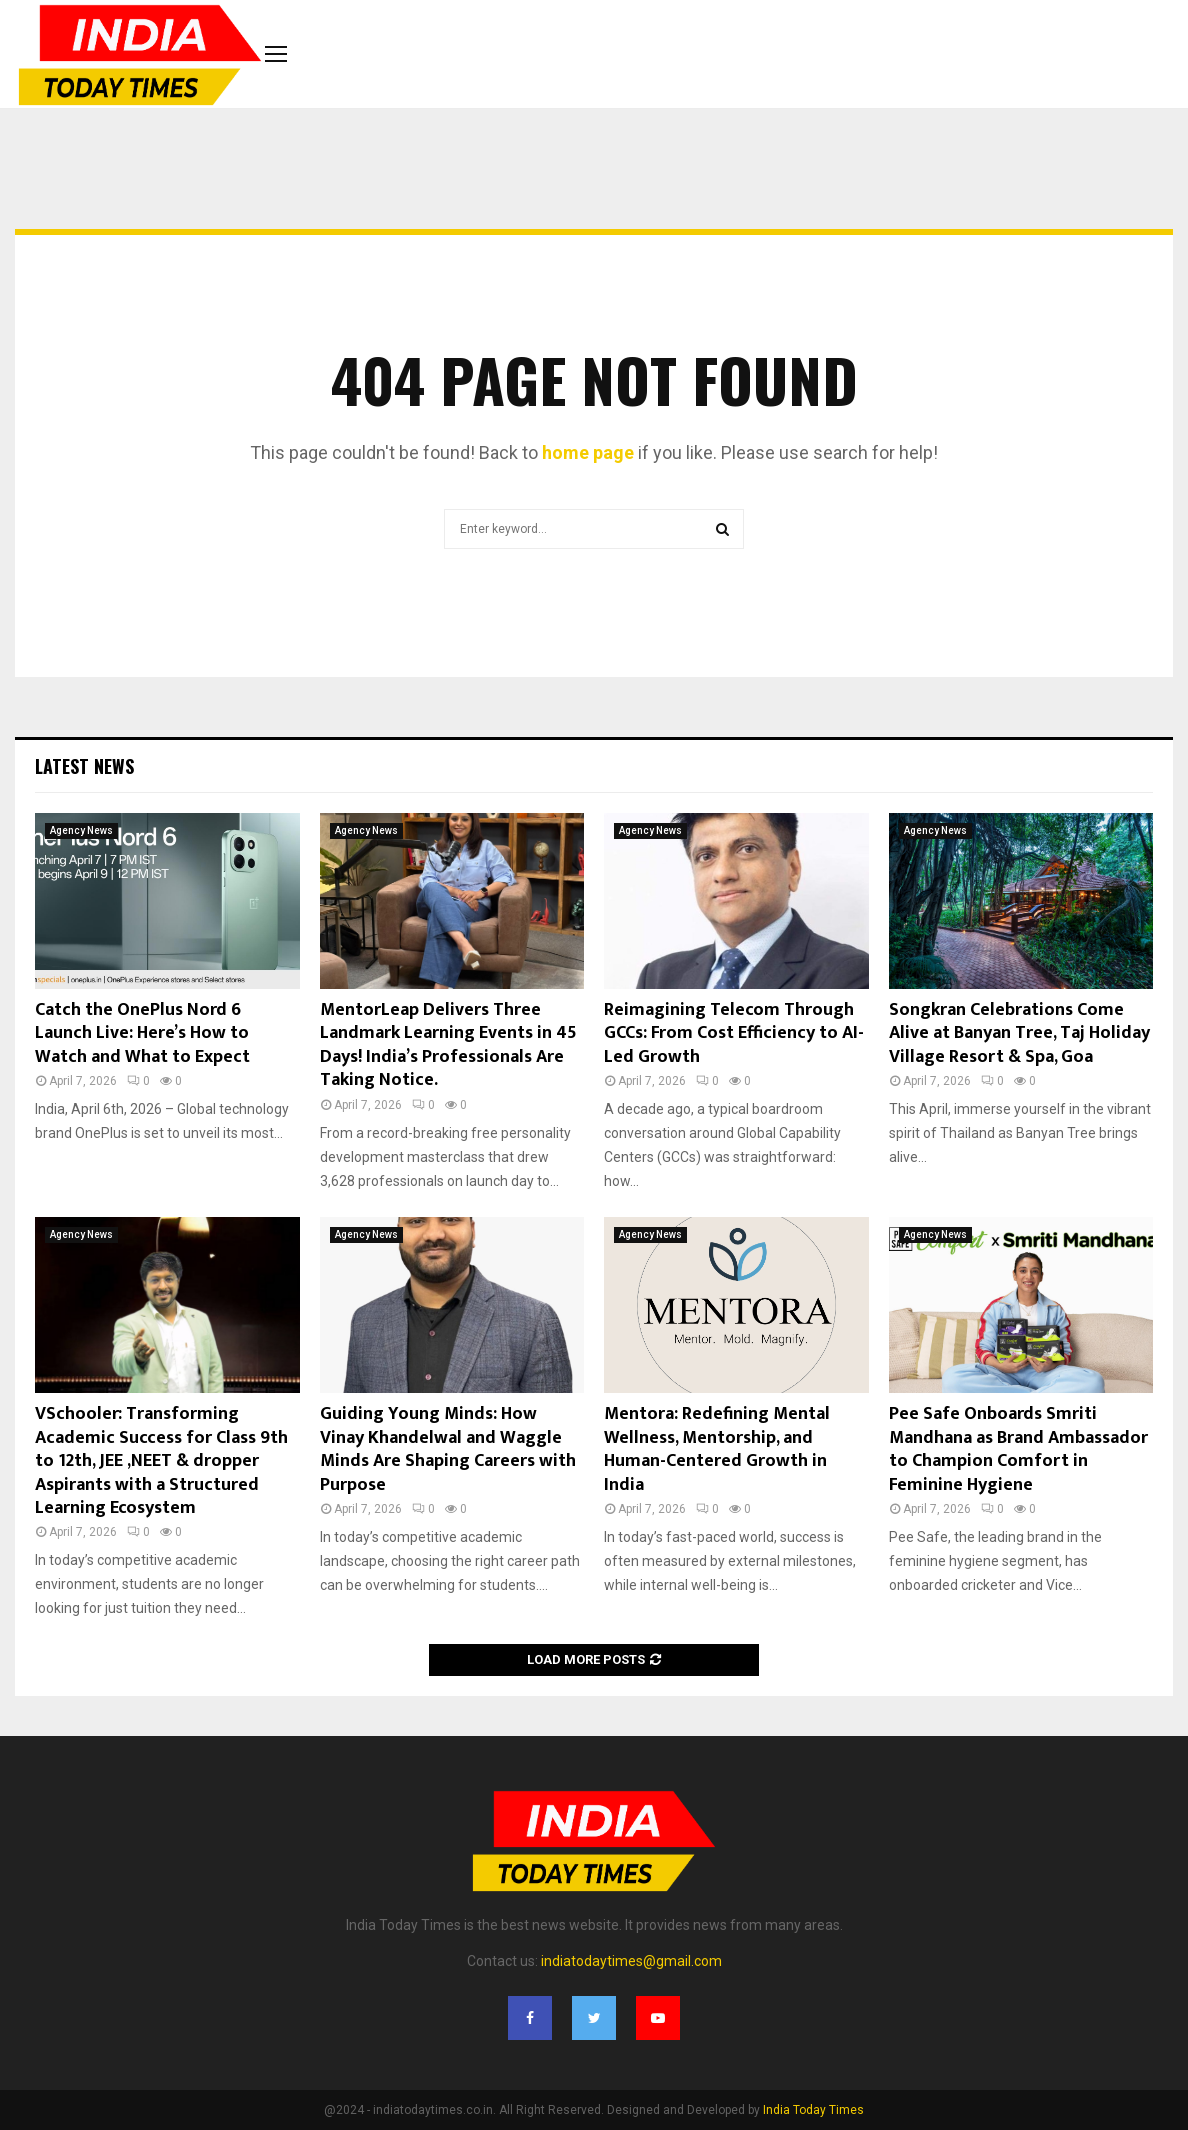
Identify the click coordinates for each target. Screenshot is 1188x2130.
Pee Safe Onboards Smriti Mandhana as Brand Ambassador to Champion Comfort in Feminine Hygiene (1018, 1449)
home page (588, 452)
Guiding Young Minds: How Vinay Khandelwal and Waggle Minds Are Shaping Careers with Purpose (448, 1449)
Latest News (84, 766)
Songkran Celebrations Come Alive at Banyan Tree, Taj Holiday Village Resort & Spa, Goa (1019, 1033)
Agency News (81, 830)
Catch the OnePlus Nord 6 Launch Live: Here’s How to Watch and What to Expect (142, 1033)
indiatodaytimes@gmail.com (631, 1961)
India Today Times (813, 2110)
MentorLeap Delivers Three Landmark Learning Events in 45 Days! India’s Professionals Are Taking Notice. (448, 1045)
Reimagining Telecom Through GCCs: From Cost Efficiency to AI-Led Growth (734, 1033)
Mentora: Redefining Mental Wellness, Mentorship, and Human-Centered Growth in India (717, 1449)
